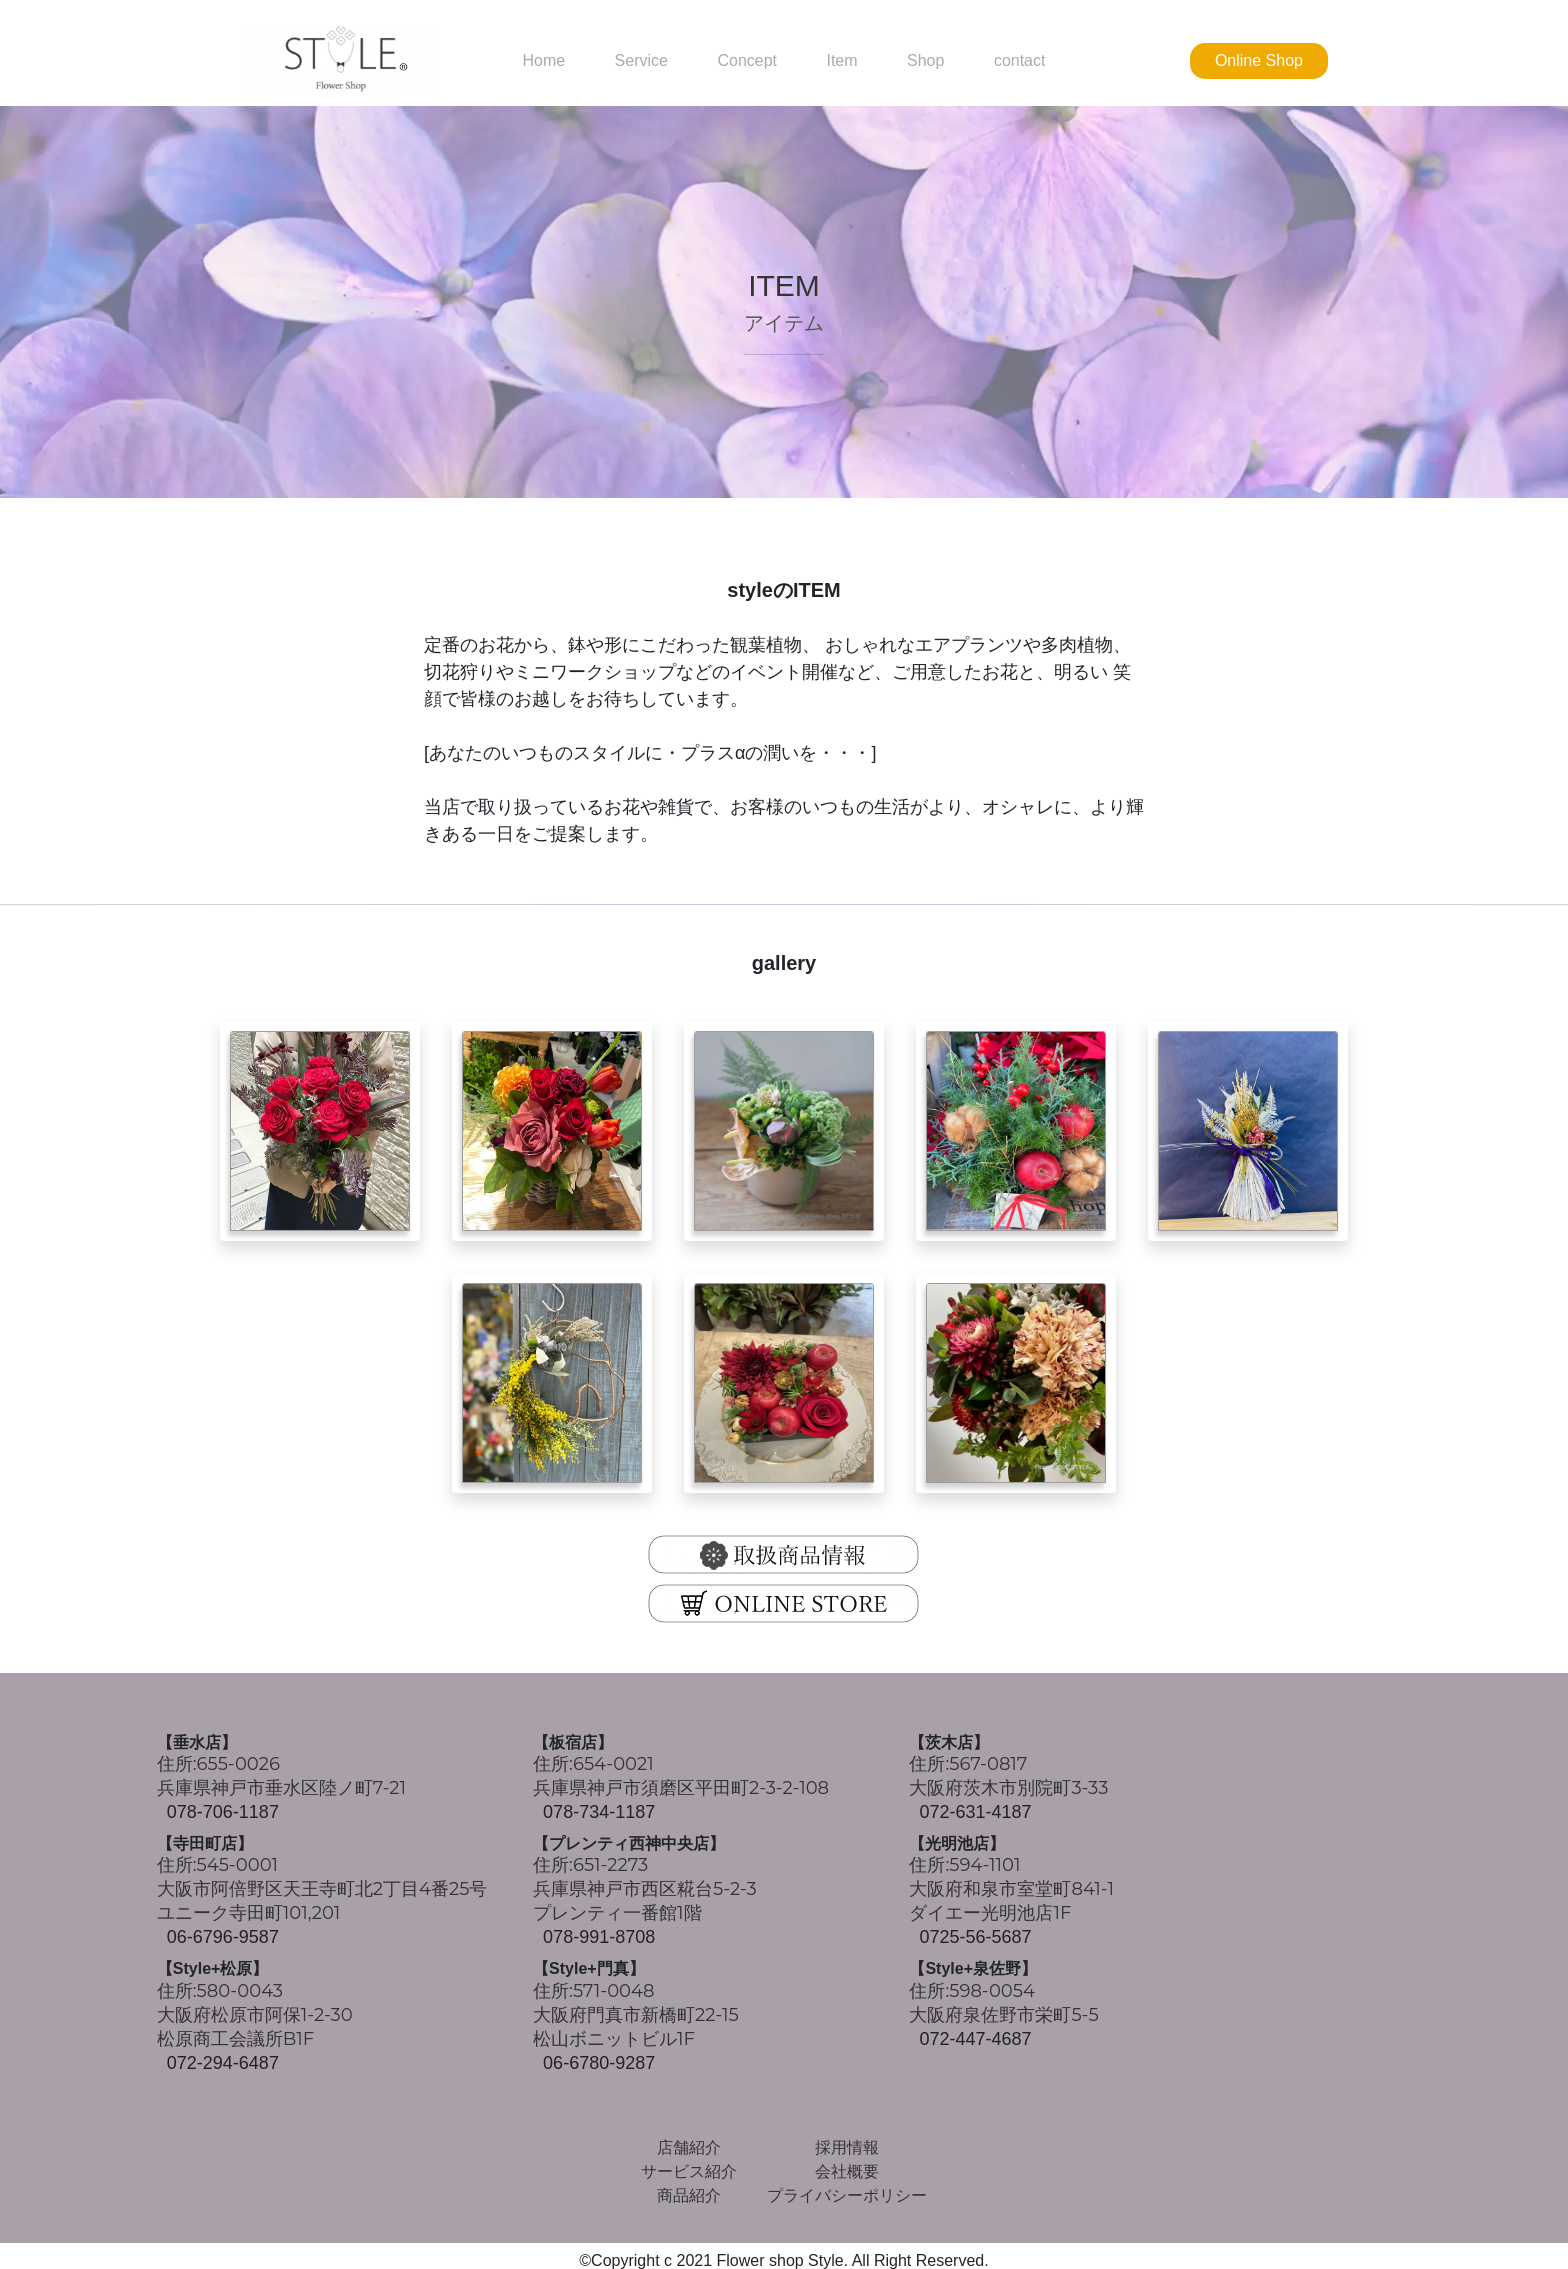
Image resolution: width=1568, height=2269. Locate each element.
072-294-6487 (223, 2063)
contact (1020, 61)
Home (543, 61)
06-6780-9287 (599, 2063)
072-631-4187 (975, 1812)
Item (841, 61)
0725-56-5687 (975, 1937)
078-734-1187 (599, 1812)
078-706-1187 (223, 1812)
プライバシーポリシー (847, 2195)
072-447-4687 (975, 2039)
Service (641, 61)
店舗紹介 (689, 2147)
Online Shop (1259, 60)
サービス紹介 (689, 2171)
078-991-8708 (599, 1937)
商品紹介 (689, 2195)
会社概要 (847, 2171)
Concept (747, 61)
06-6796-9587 (223, 1937)
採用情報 (847, 2147)
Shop (925, 61)
